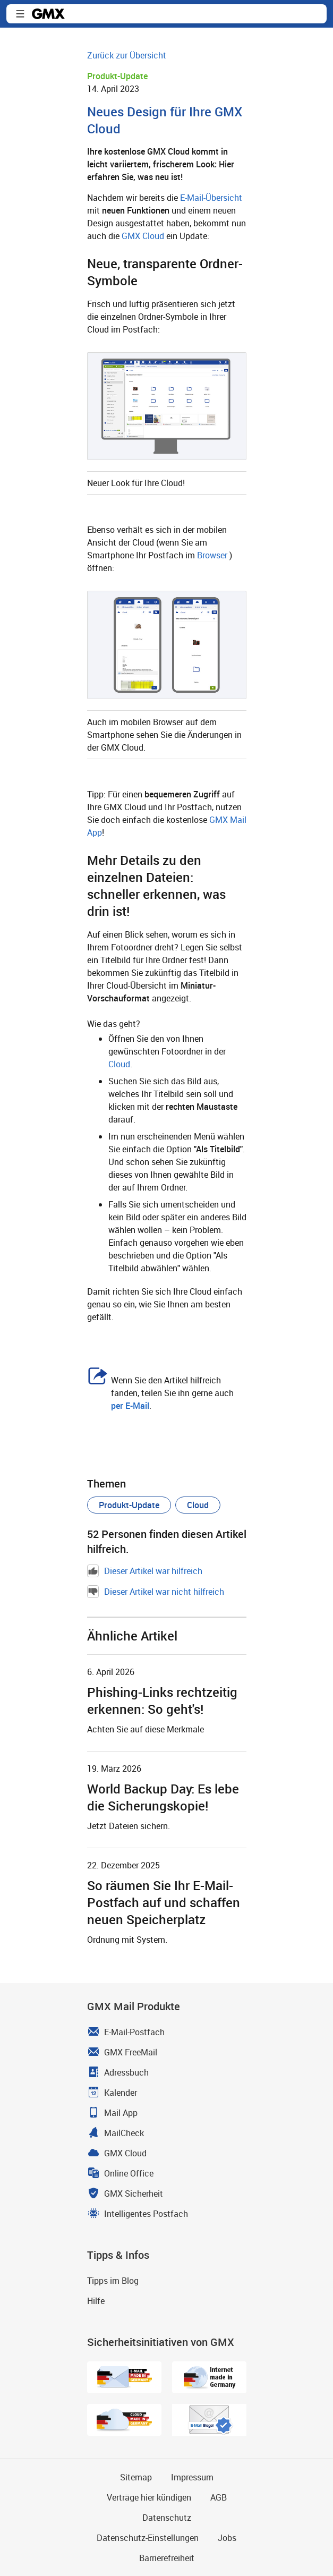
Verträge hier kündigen (149, 2497)
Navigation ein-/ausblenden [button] (20, 13)
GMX (48, 13)
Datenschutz (166, 2517)
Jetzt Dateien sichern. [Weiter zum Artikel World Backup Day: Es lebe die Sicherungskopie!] (128, 1826)
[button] (129, 1505)
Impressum (192, 2477)
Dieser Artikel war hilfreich (144, 1571)
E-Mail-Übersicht (211, 197)
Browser (212, 555)
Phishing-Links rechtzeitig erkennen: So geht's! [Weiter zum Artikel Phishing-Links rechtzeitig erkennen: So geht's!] (162, 1701)
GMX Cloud (143, 236)
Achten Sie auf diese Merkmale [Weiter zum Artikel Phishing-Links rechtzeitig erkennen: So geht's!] (145, 1729)
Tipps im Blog (113, 2280)
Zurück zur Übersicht (126, 55)
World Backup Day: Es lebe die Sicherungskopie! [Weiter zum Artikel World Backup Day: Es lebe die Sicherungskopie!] (163, 1797)
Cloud (119, 1064)
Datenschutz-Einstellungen (148, 2538)
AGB (218, 2497)
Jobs (227, 2538)
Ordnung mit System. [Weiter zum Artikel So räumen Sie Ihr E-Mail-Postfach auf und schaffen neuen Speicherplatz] (127, 1939)
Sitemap (136, 2477)
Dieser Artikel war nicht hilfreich (155, 1591)
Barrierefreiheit (166, 2558)
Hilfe (96, 2301)
